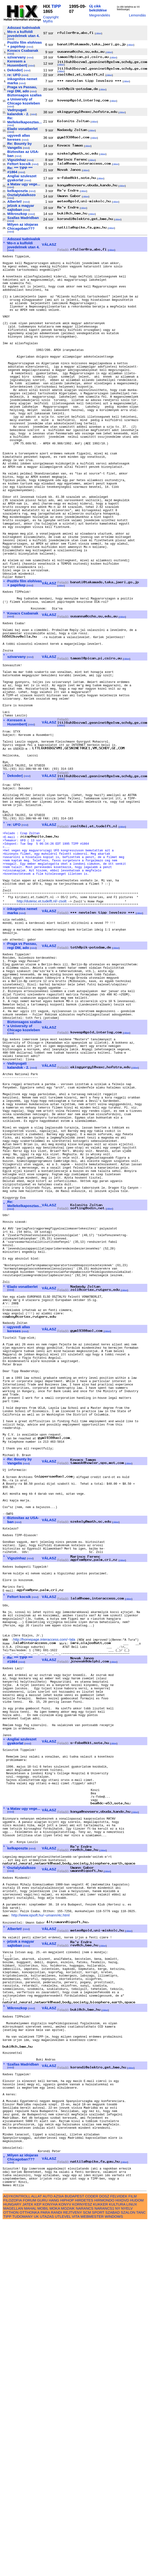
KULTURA (117, 2558)
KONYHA (49, 2558)
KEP (37, 2558)
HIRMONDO (104, 2554)
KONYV (65, 2558)
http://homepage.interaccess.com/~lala (44, 1899)
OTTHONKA (29, 2567)
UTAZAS (47, 2571)
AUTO (48, 2550)
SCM (87, 2567)
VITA (75, 2571)
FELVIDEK (118, 2550)
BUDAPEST (74, 2550)
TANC (141, 2567)
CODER (91, 2550)
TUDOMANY (22, 2571)
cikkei (98, 33)
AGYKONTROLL (16, 2550)
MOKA (54, 2562)
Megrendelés (99, 15)
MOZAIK (68, 2562)
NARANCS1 (104, 2562)
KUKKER (100, 2558)
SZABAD (112, 2567)
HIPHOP (67, 2554)
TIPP (56, 6)
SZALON (128, 2567)
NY (117, 2562)
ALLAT (36, 2550)
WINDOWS (114, 2571)
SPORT (98, 2567)
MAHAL (30, 2562)
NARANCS (84, 2562)
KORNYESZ (82, 2558)
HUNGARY (12, 2558)
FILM (132, 2550)
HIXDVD (122, 2554)
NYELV (127, 2562)
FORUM (29, 2554)
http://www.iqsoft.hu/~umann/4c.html (40, 2223)
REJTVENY (72, 2567)
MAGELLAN (13, 2562)
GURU (42, 2554)
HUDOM (136, 2554)
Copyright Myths (51, 19)
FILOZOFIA (12, 2554)
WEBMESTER (92, 2571)
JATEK (27, 2558)
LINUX (131, 2558)
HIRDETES (84, 2554)
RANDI (56, 2567)
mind (10, 39)
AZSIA (59, 2550)
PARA (45, 2567)
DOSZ (104, 2550)
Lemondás (137, 15)
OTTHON (11, 2567)
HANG (54, 2554)
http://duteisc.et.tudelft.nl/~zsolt (41, 1027)
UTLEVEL (63, 2571)
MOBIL (43, 2562)
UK (36, 2571)
